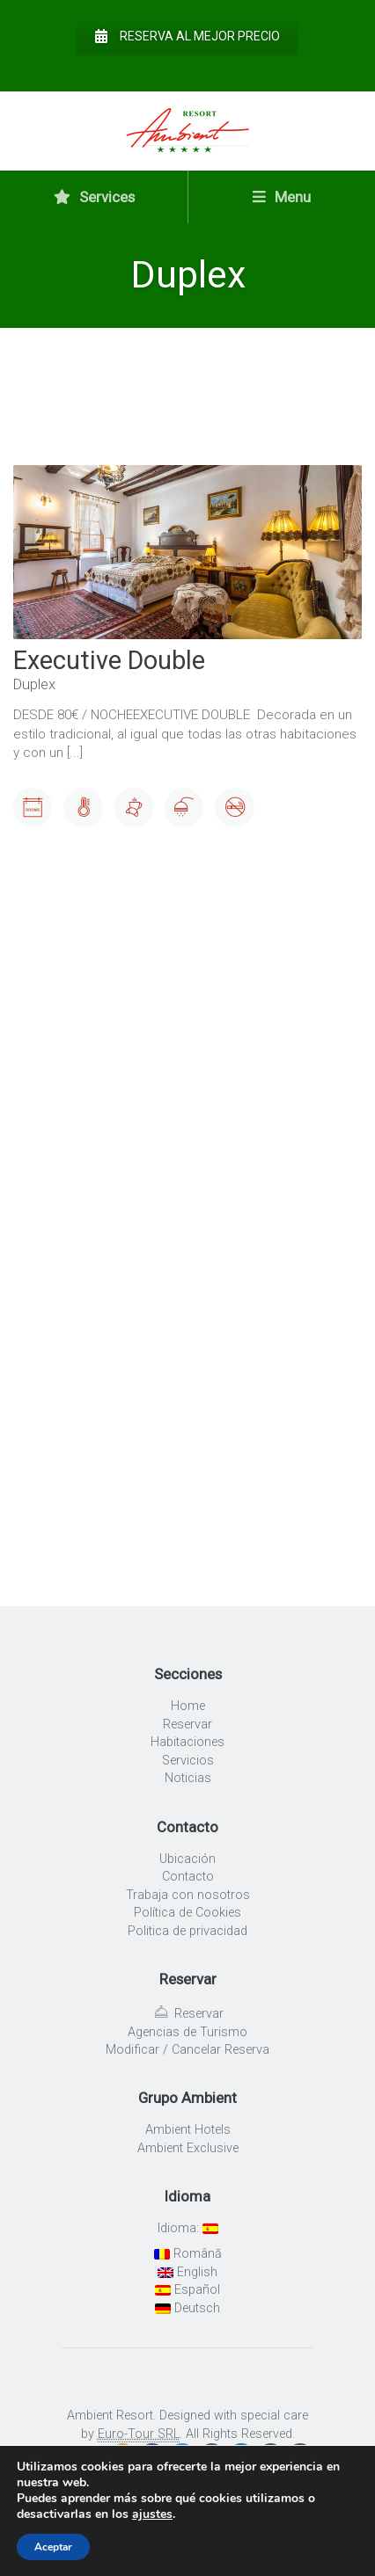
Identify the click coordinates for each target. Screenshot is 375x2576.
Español (187, 2289)
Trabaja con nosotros (188, 1895)
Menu (282, 197)
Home (188, 1706)
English (187, 2272)
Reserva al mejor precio (187, 36)
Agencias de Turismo (187, 2032)
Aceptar (53, 2547)
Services (94, 197)
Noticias (188, 1778)
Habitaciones (187, 1742)
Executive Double (109, 660)
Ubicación (187, 1859)
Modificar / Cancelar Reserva (187, 2049)
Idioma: (188, 2228)
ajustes (152, 2514)
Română (188, 2253)
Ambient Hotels (188, 2129)
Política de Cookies (187, 1912)
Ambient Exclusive (188, 2148)
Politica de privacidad (187, 1931)
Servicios (188, 1760)
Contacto (188, 1876)
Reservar (187, 1724)
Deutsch (187, 2308)
